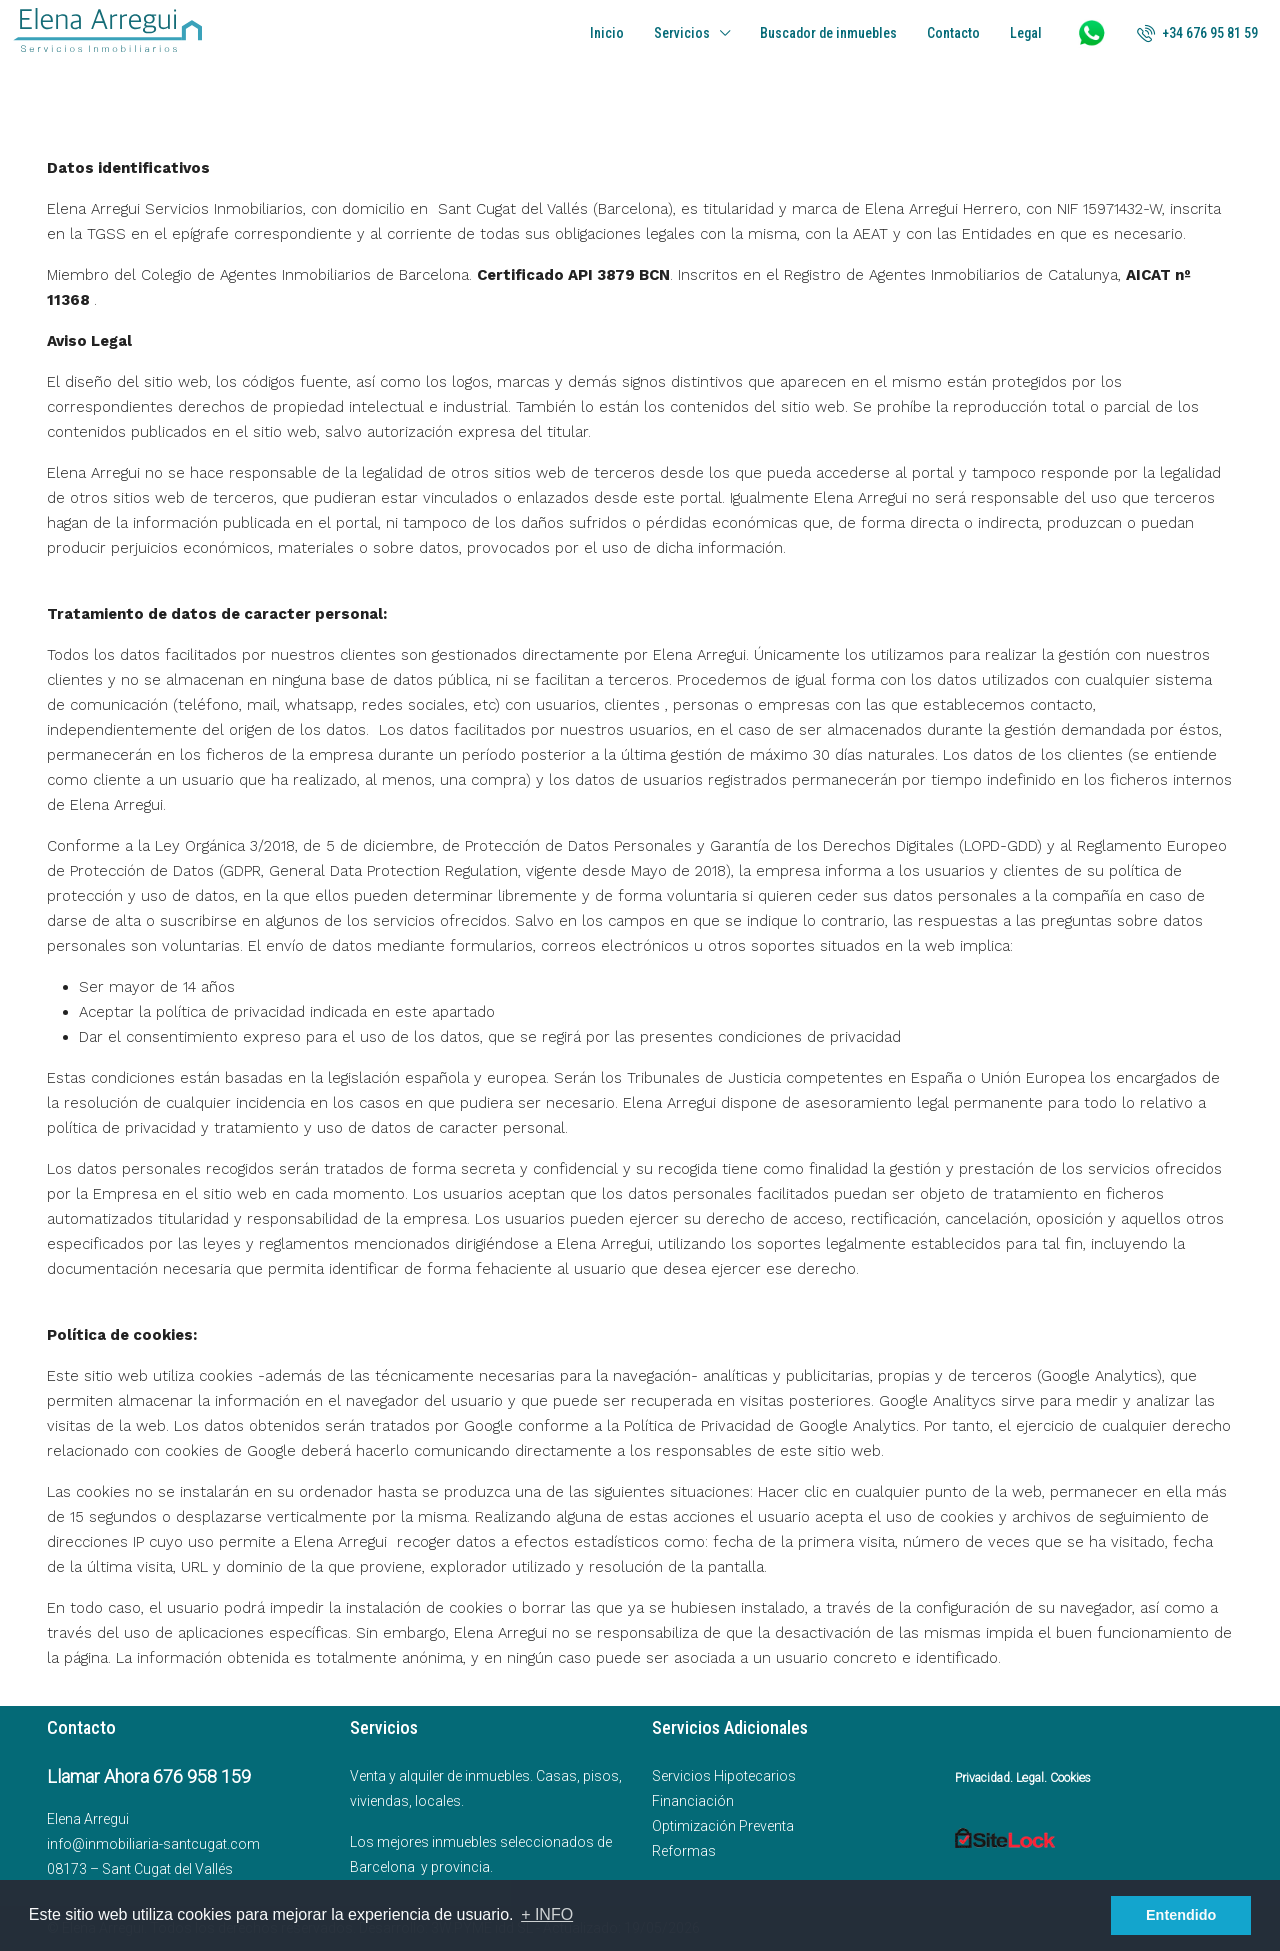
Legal (1026, 33)
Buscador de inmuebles (828, 33)
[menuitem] (1197, 33)
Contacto (953, 33)
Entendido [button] (1181, 1915)
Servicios (682, 33)
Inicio (607, 33)
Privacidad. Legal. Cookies (1023, 1778)
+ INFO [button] (547, 1914)
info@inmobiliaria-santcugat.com (153, 1844)
